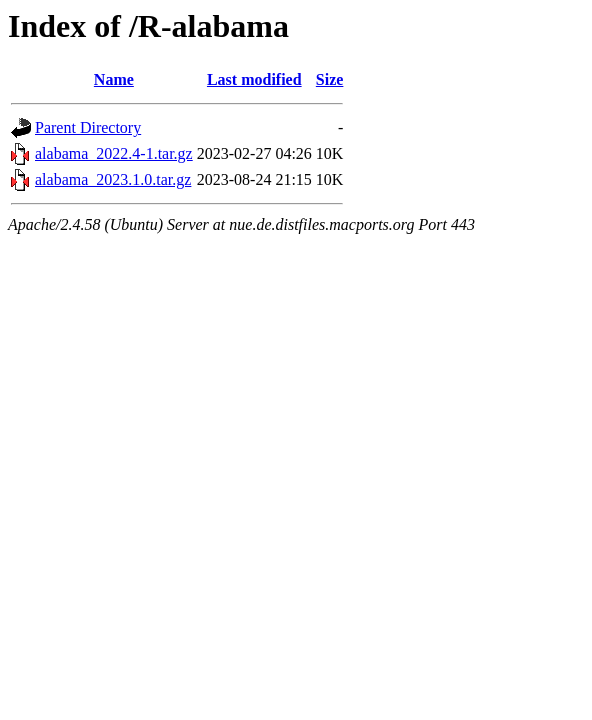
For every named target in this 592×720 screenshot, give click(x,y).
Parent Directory (88, 127)
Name (114, 79)
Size (330, 79)
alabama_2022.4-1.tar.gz (114, 153)
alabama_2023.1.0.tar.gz (113, 179)
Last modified (254, 79)
